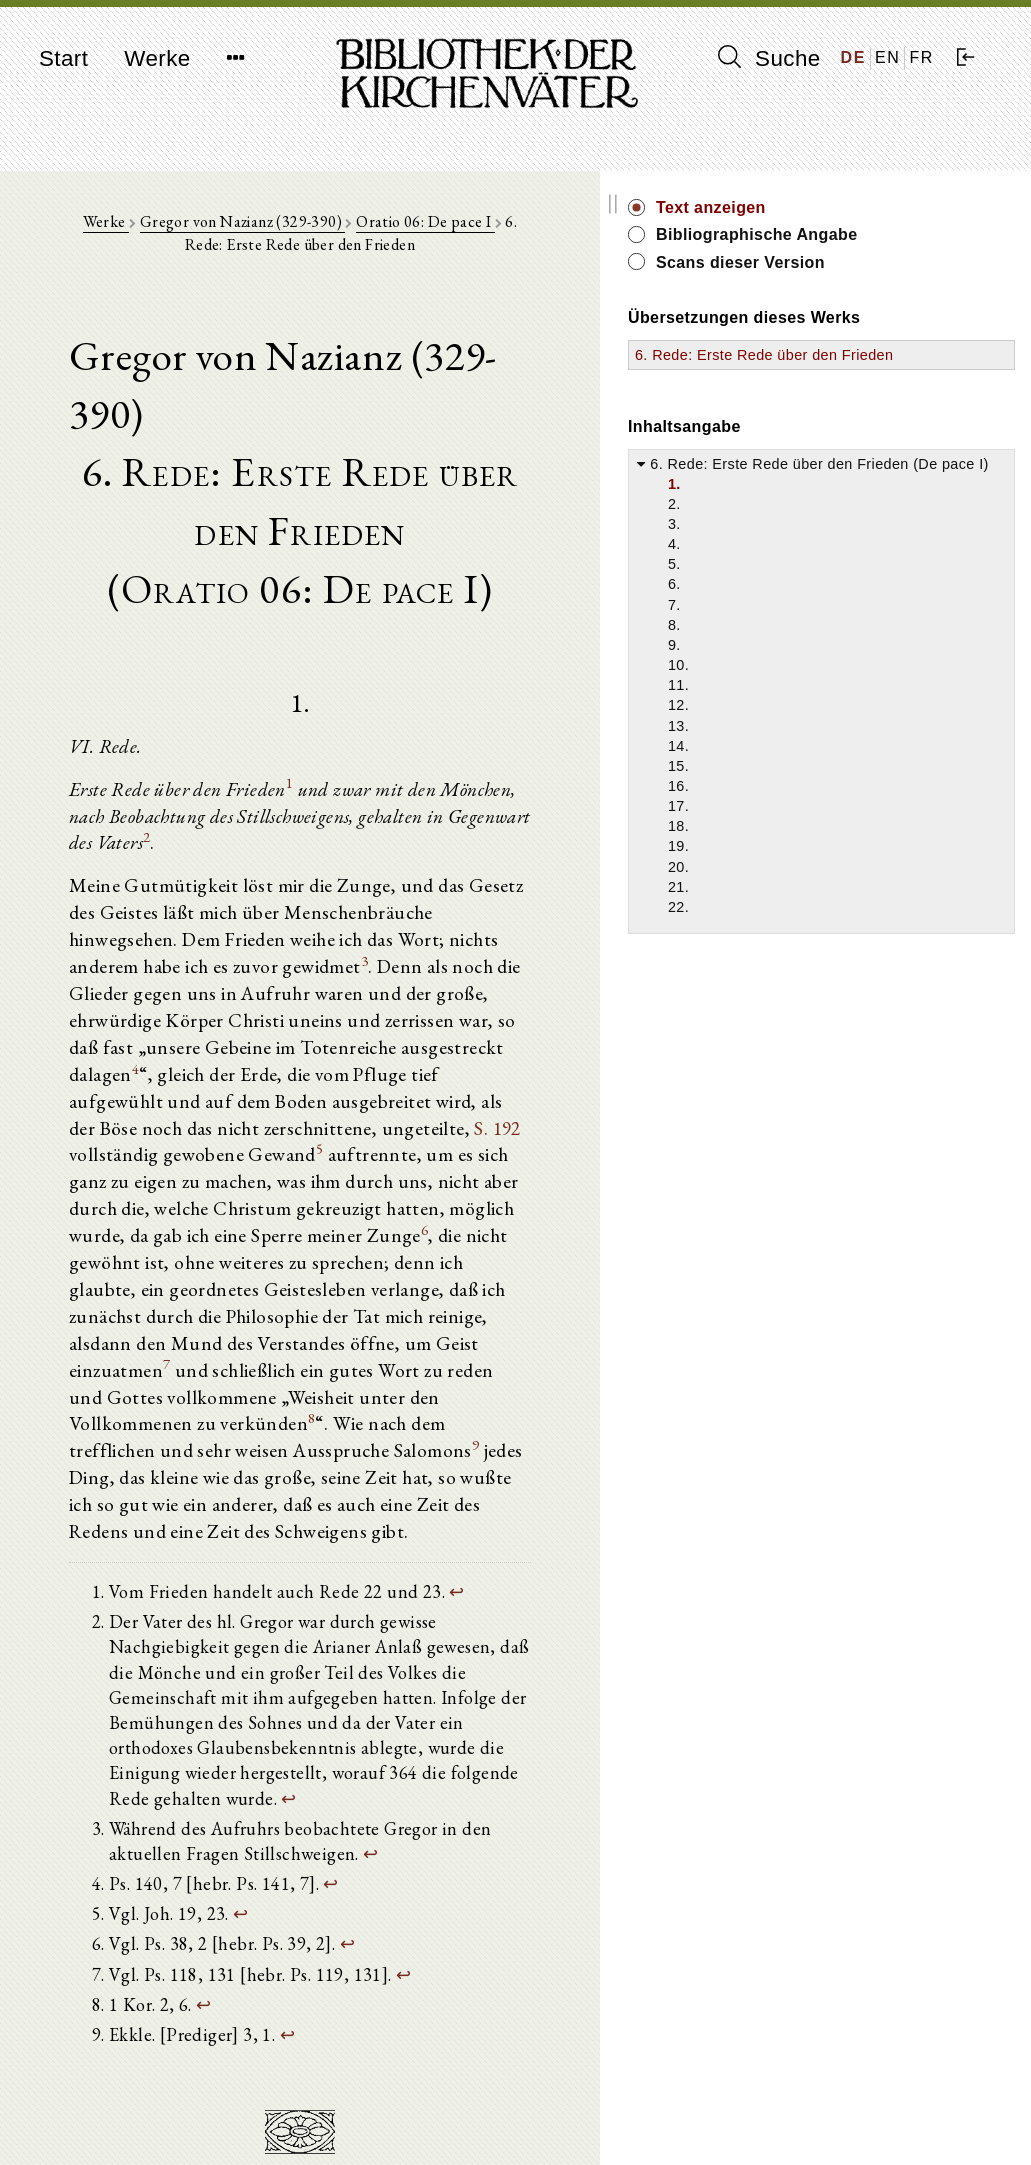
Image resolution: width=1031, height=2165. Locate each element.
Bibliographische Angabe (898, 245)
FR (921, 57)
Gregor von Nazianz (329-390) (253, 231)
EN (887, 57)
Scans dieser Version (914, 284)
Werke (157, 58)
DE (853, 57)
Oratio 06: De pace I (436, 231)
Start (63, 58)
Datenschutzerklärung (862, 2119)
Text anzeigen (885, 207)
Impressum (827, 2100)
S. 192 (366, 1011)
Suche (769, 58)
